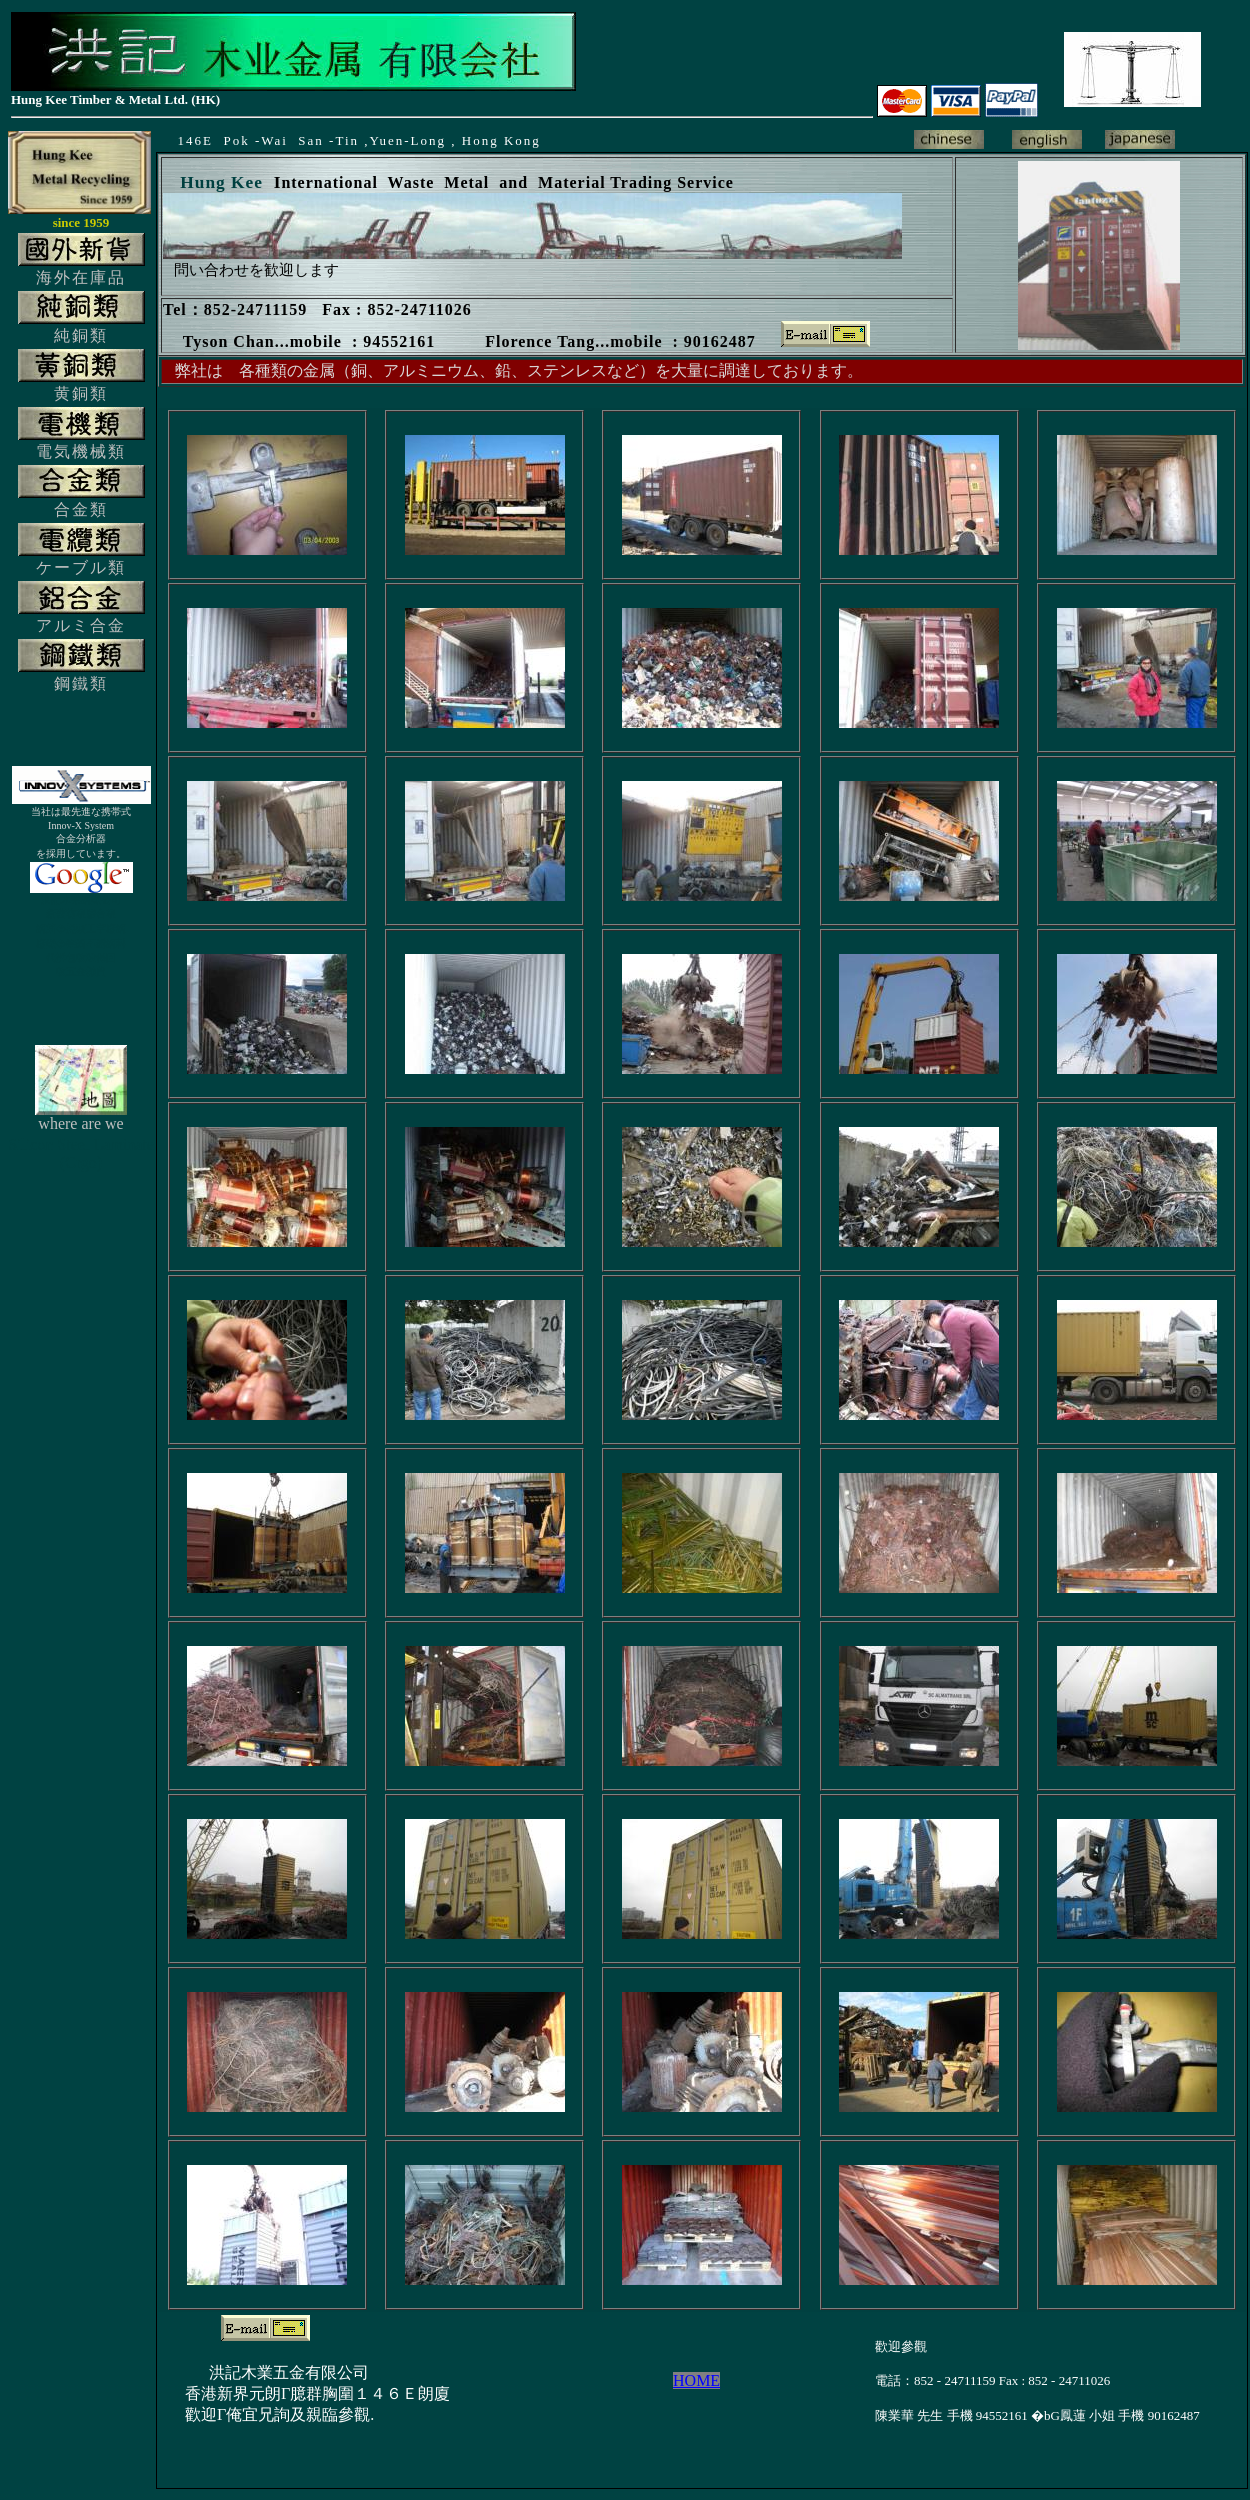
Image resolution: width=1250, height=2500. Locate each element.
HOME (696, 2380)
